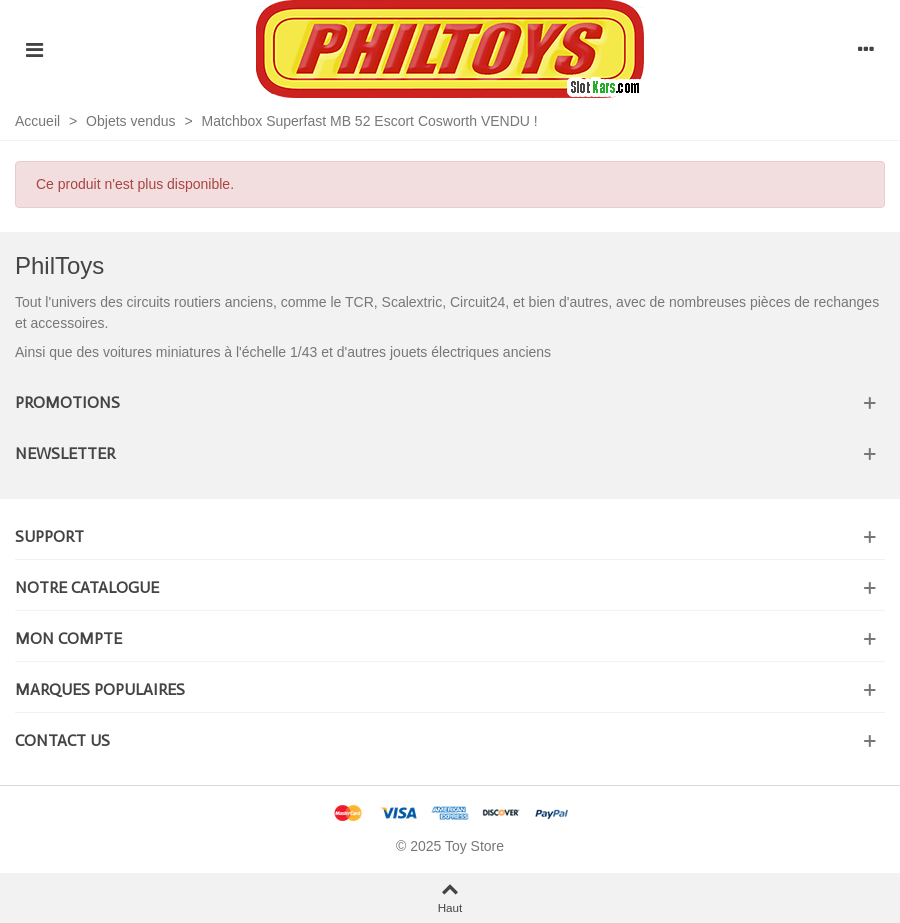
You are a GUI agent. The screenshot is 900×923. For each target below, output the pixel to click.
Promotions (67, 402)
